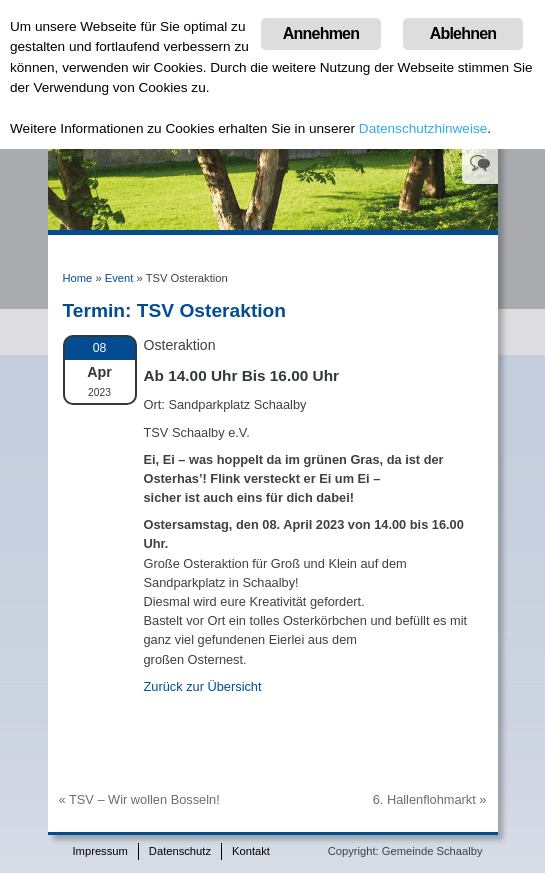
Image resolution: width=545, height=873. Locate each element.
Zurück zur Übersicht (203, 686)
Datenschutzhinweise (423, 128)
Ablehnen (463, 33)
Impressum (100, 851)
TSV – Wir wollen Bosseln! (144, 799)
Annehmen (321, 33)
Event (119, 278)
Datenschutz (180, 851)
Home (78, 278)
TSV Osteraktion (211, 310)
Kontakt (251, 851)
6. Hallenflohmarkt (424, 799)
